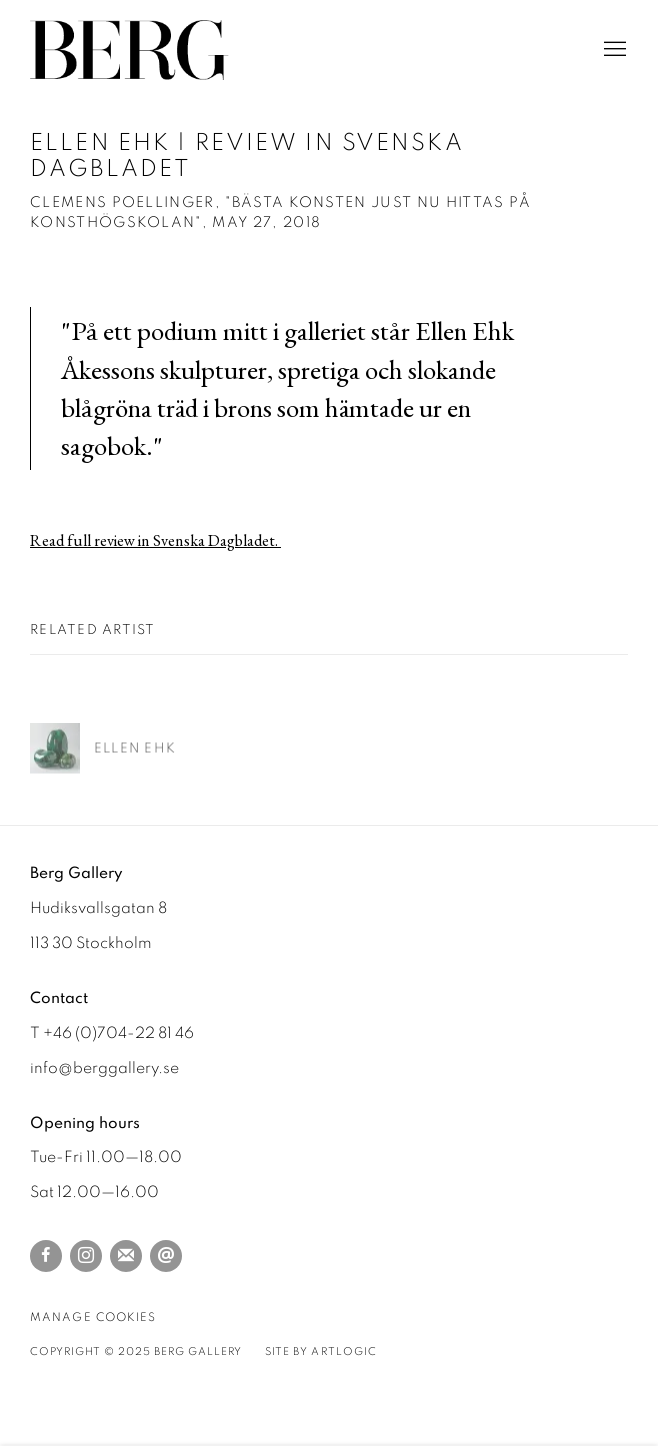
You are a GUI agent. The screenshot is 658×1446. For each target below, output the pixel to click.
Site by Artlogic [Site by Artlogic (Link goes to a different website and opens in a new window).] (320, 1351)
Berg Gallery (130, 50)
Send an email (166, 1256)
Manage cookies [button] (93, 1317)
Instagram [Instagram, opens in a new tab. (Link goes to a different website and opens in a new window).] (86, 1256)
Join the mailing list (126, 1256)
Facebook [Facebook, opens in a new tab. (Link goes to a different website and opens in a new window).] (46, 1256)
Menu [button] (613, 50)
